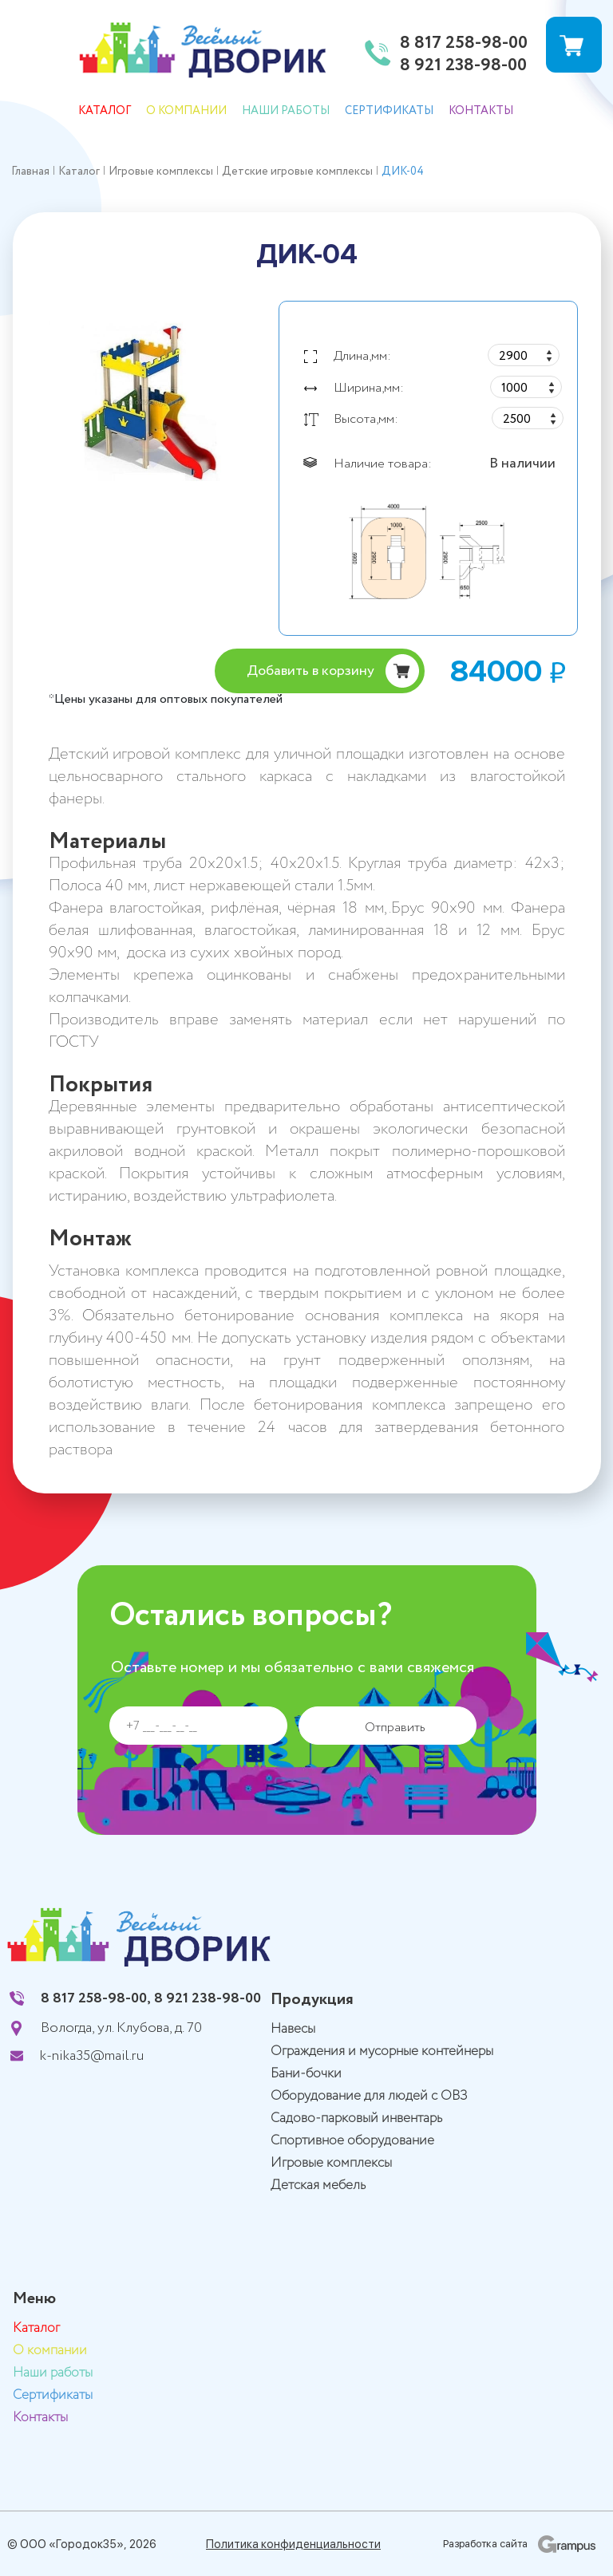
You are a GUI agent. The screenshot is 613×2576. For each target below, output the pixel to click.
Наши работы (286, 111)
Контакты (481, 111)
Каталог (104, 111)
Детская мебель (318, 2185)
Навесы (293, 2029)
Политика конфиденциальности (293, 2544)
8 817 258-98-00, (96, 1998)
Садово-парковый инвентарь (356, 2118)
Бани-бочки (306, 2074)
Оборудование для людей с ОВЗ (369, 2096)
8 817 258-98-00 (464, 43)
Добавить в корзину (310, 671)
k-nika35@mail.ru (92, 2055)
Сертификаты (389, 111)
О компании (186, 111)
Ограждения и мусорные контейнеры (382, 2051)
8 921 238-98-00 (463, 66)
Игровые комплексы (331, 2163)
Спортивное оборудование (352, 2141)
